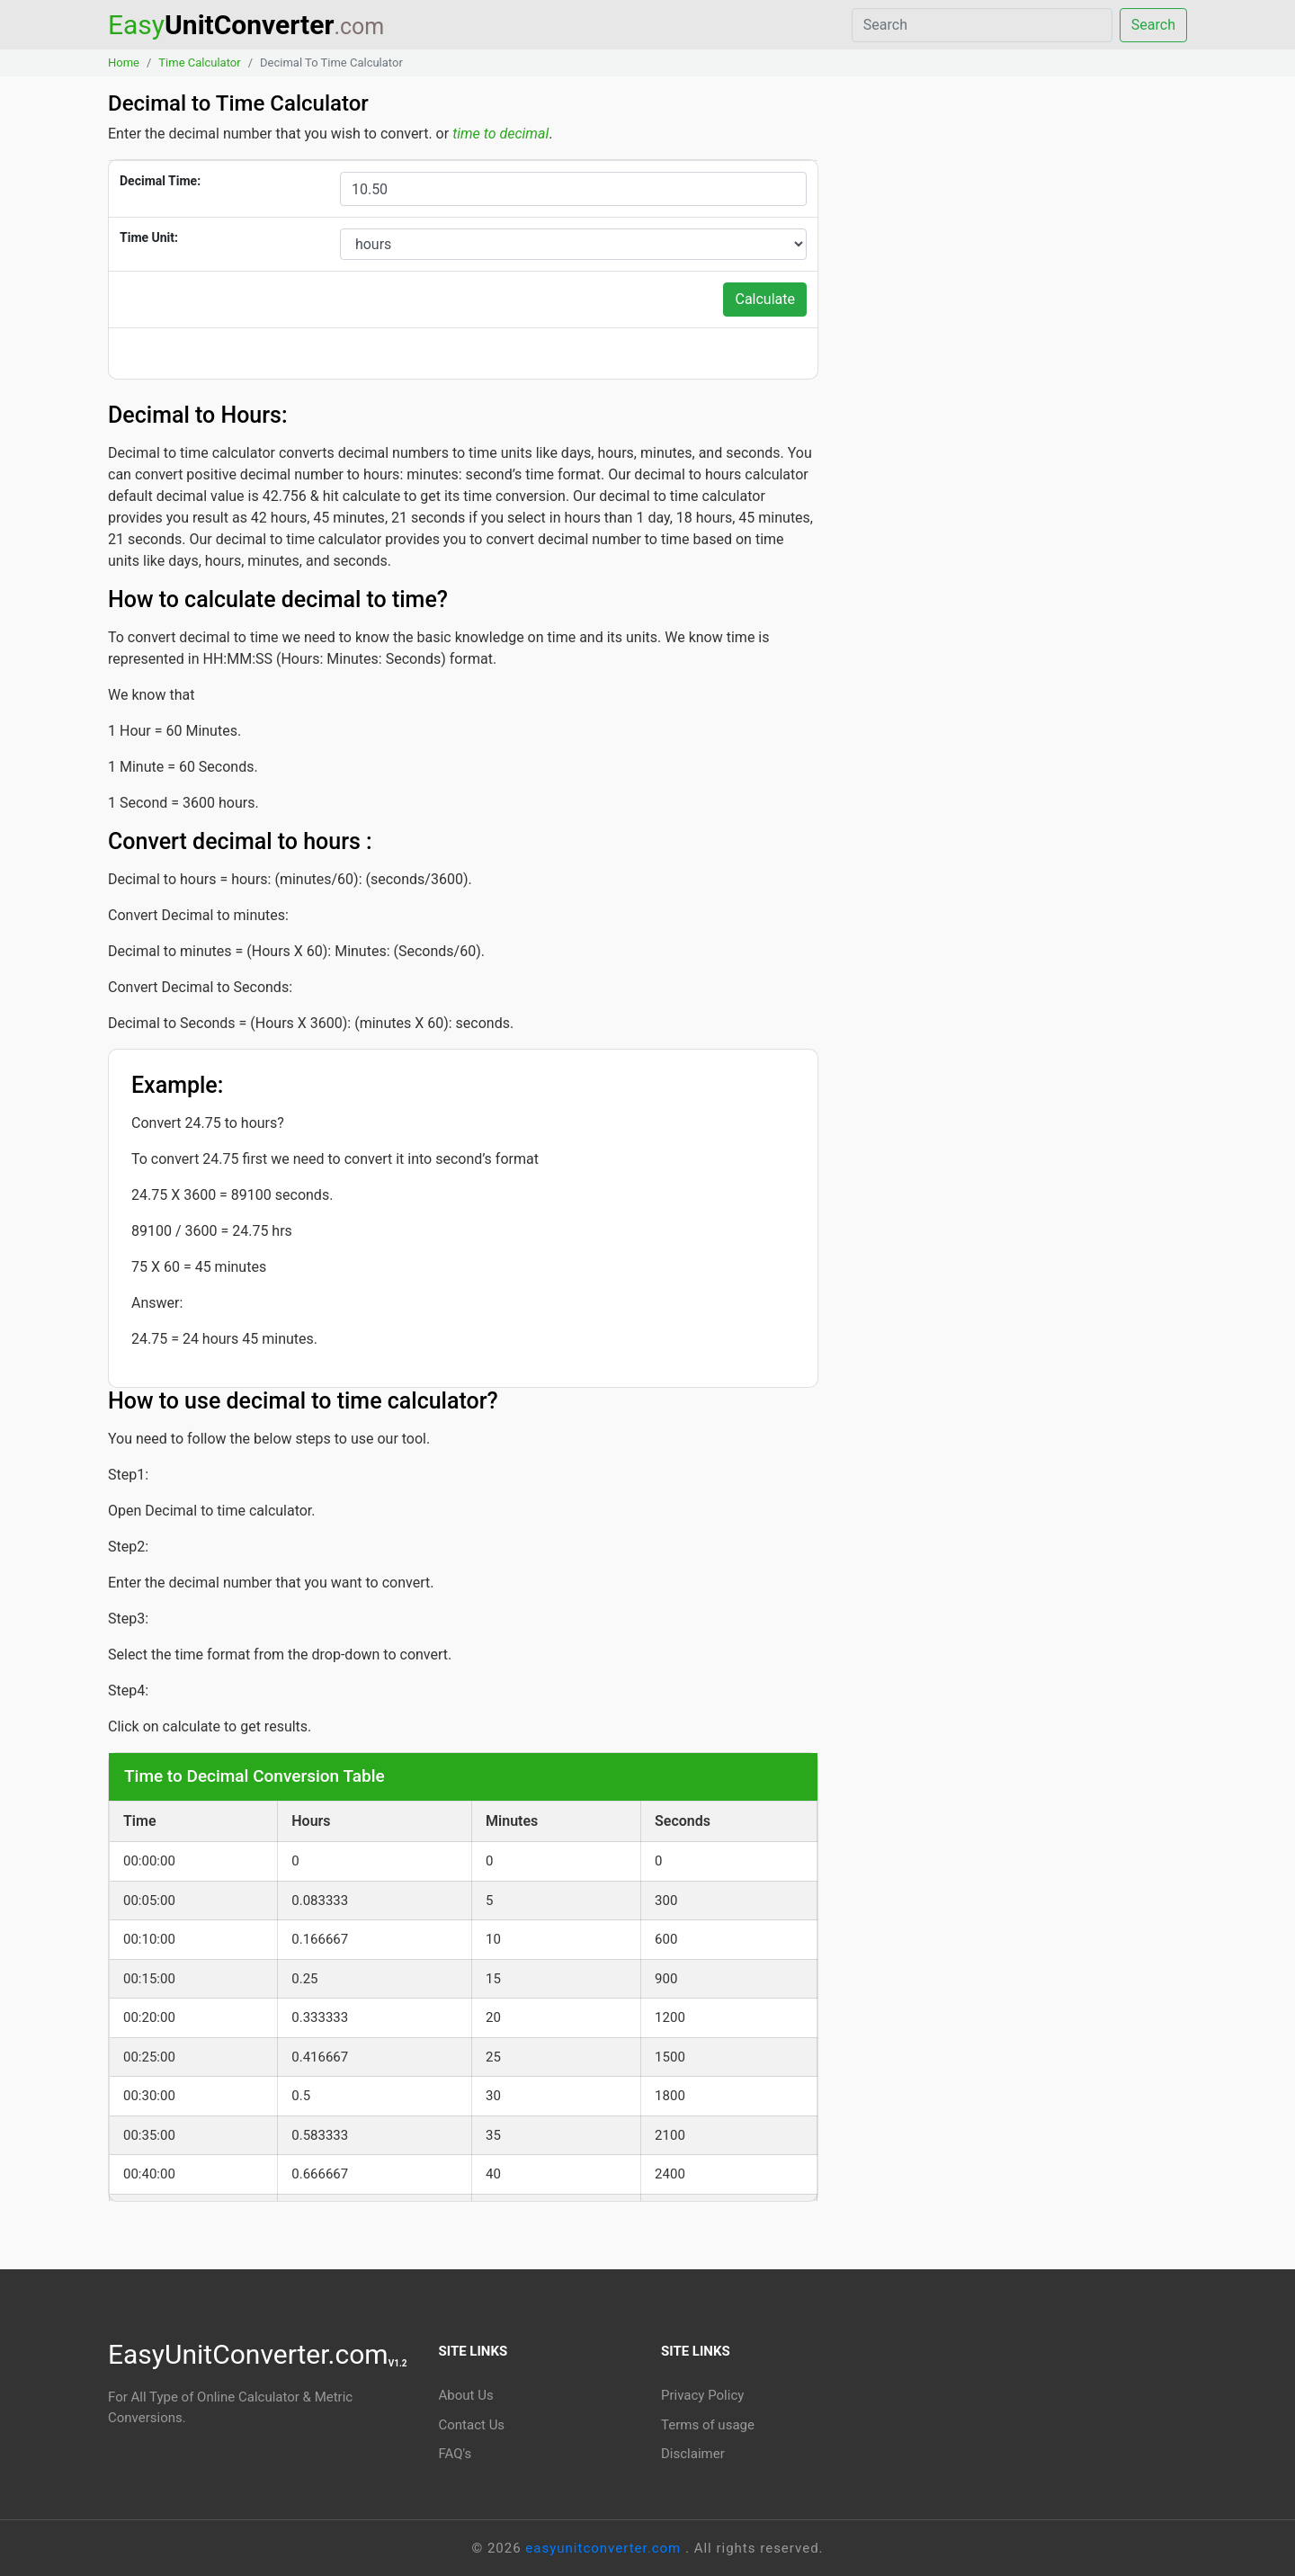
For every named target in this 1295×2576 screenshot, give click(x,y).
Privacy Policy (702, 2395)
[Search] (989, 25)
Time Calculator (199, 62)
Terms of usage (708, 2425)
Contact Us (472, 2425)
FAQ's (455, 2454)
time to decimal (500, 133)
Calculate (765, 299)
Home (123, 62)
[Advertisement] (1016, 260)
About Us (466, 2395)
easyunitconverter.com (605, 2548)
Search (1153, 24)
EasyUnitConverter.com (257, 2354)
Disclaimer (693, 2454)
